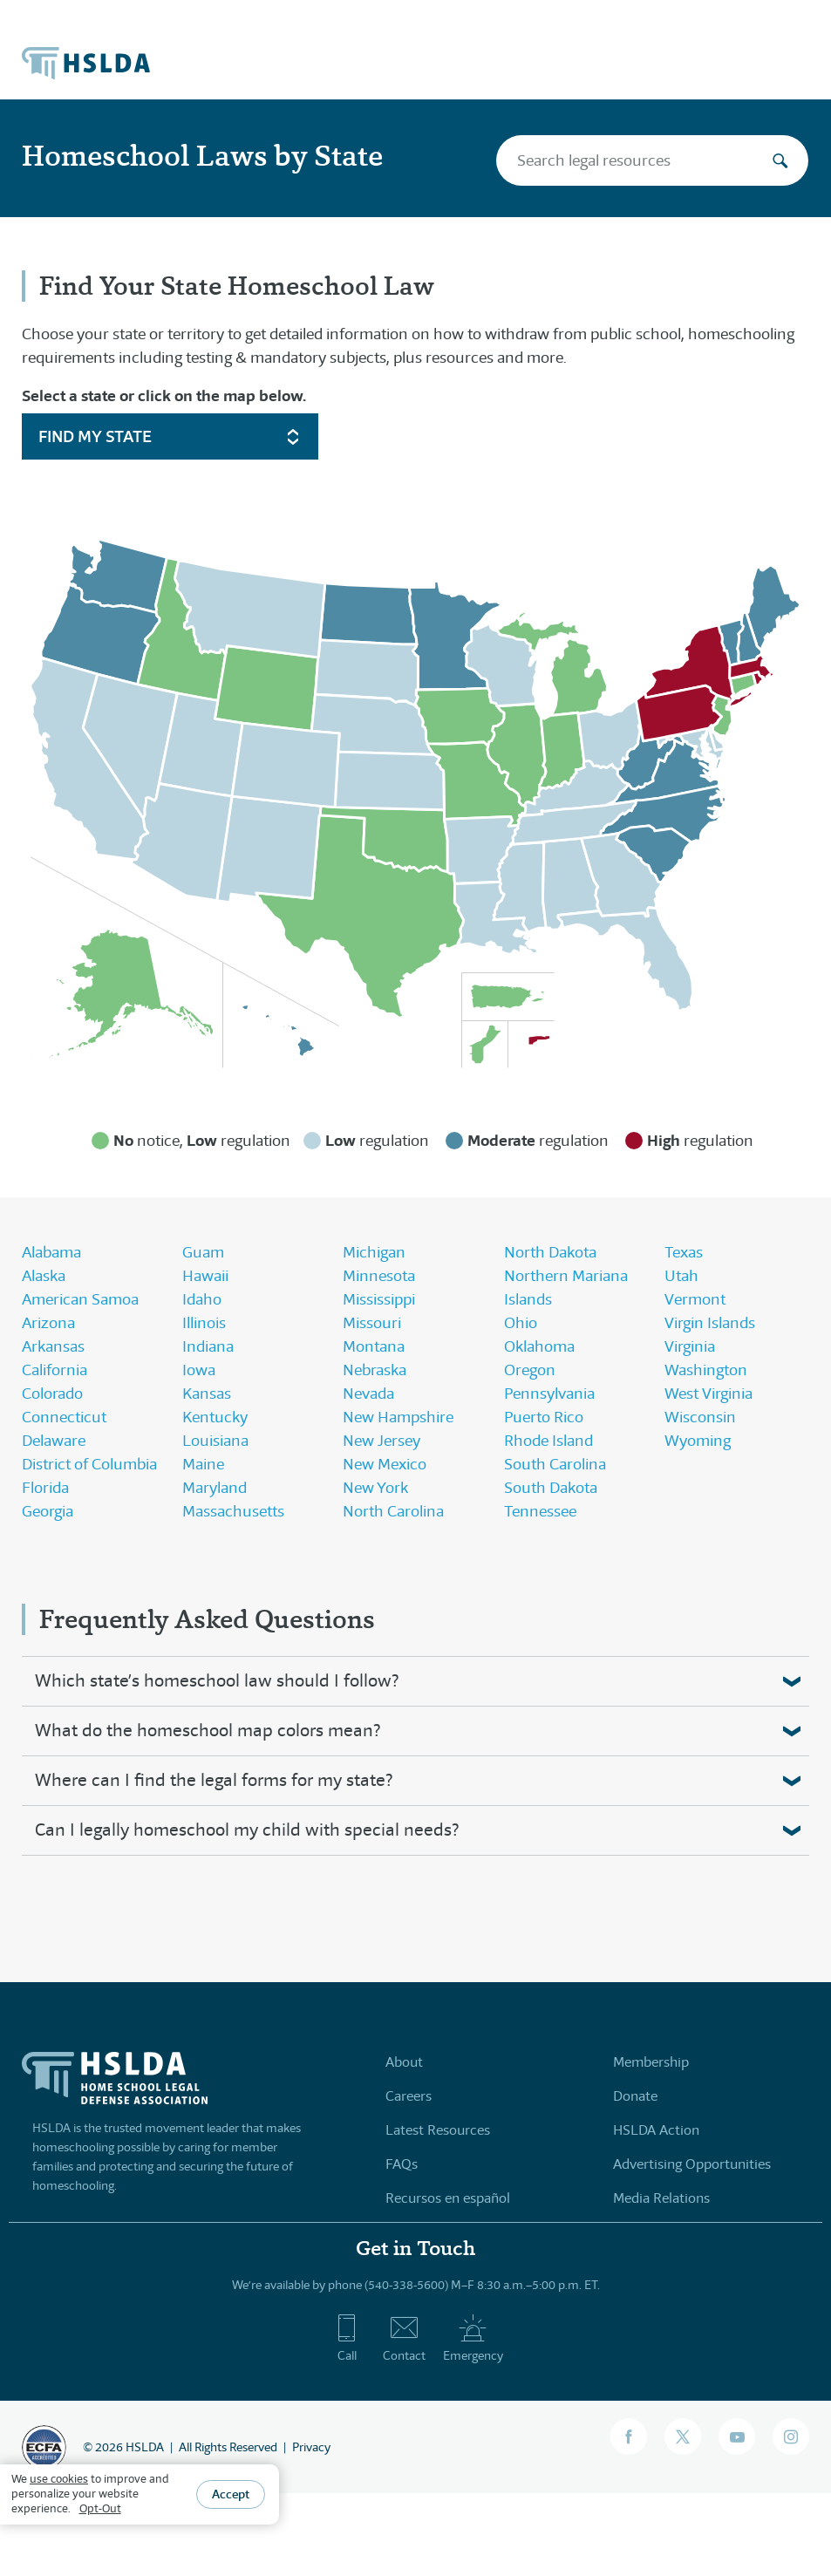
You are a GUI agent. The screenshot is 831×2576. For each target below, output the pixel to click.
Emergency (473, 2338)
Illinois (204, 1322)
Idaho (201, 1299)
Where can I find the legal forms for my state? (213, 1780)
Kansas (206, 1393)
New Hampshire (398, 1417)
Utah (681, 1275)
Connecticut (64, 1417)
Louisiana (215, 1440)
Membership (651, 2062)
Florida (45, 1487)
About (404, 2062)
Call (346, 2338)
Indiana (208, 1346)
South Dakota (550, 1487)
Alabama (51, 1252)
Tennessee (540, 1511)
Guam (203, 1252)
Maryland (214, 1487)
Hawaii (205, 1275)
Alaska (43, 1275)
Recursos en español (447, 2198)
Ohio (520, 1322)
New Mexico (384, 1464)
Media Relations (661, 2198)
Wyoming (697, 1440)
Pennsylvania (549, 1393)
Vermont (694, 1299)
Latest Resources (437, 2130)
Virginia (689, 1346)
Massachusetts (233, 1511)
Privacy (311, 2447)
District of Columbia (89, 1464)
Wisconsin (700, 1417)
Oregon (529, 1370)
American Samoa (80, 1299)
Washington (705, 1370)
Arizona (48, 1322)
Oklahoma (539, 1346)
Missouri (372, 1322)
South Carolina (555, 1464)
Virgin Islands (709, 1322)
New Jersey (381, 1440)
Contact (404, 2338)
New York (375, 1487)
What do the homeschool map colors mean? (207, 1730)
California (54, 1370)
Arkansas (53, 1346)
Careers (408, 2096)
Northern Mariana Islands (566, 1287)
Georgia (47, 1511)
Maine (203, 1464)
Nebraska (374, 1370)
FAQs (401, 2164)
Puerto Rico (543, 1417)
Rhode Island (548, 1440)
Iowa (198, 1370)
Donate (635, 2096)
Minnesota (379, 1275)
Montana (374, 1346)
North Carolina (393, 1511)
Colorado (52, 1393)
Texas (683, 1252)
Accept (230, 2494)
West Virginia (708, 1393)
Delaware (53, 1440)
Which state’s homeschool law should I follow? (216, 1681)
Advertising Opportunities (692, 2164)
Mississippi (379, 1299)
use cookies (59, 2478)
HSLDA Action (656, 2130)
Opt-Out (100, 2508)
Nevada (368, 1393)
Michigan (374, 1252)
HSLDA (145, 2447)
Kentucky (215, 1417)
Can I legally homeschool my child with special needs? (247, 1830)
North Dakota (550, 1252)
